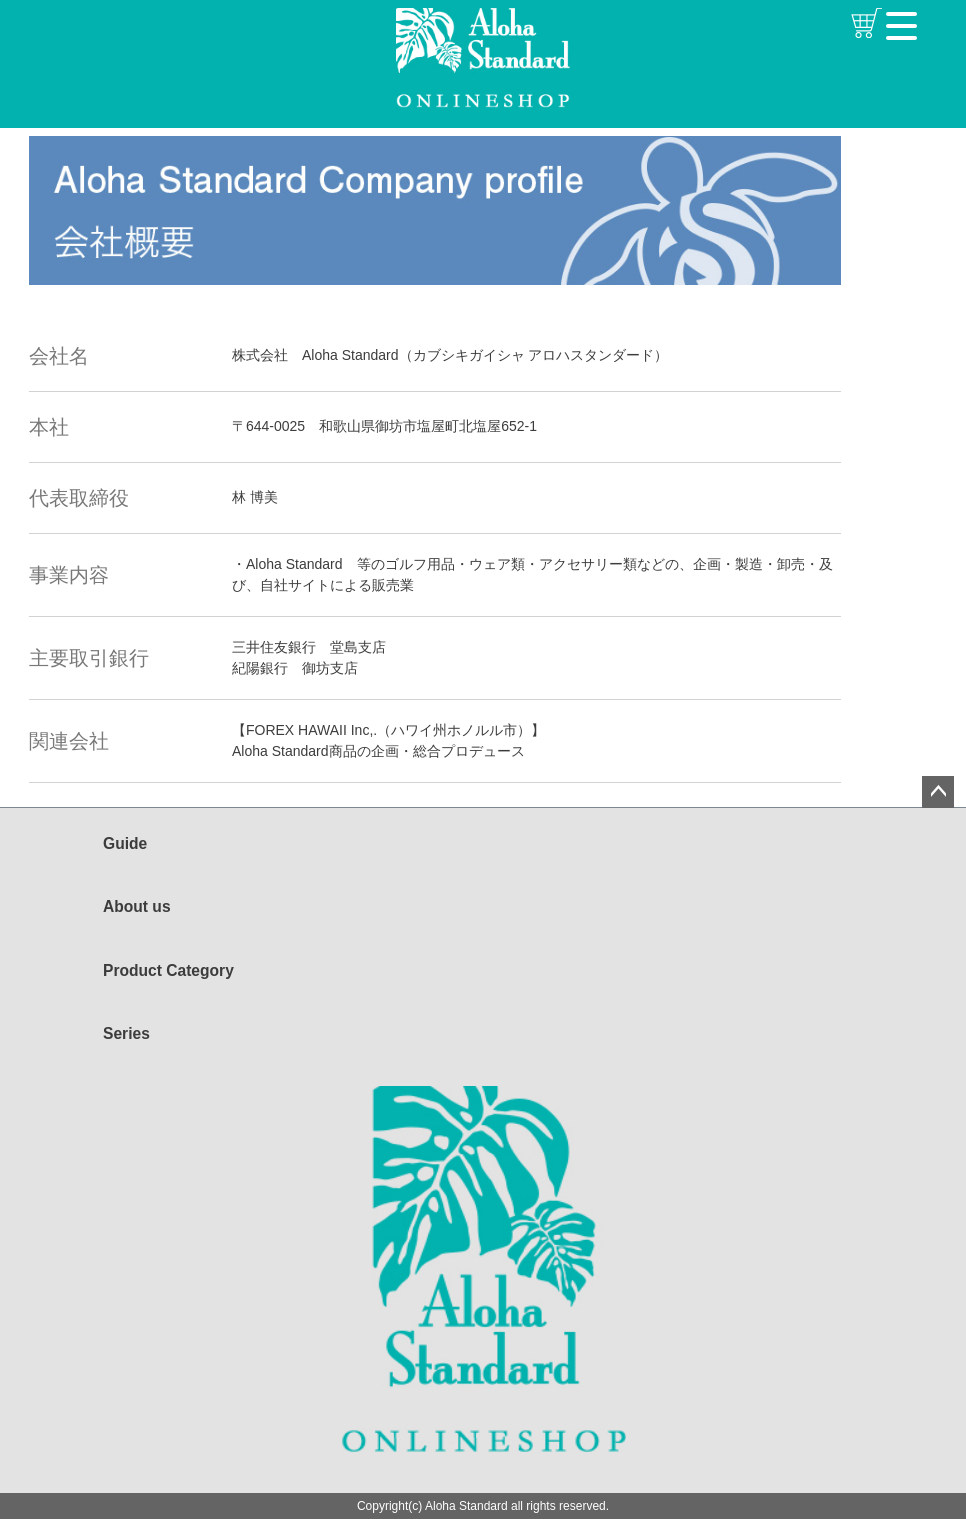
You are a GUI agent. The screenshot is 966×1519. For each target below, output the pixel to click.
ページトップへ (938, 792)
